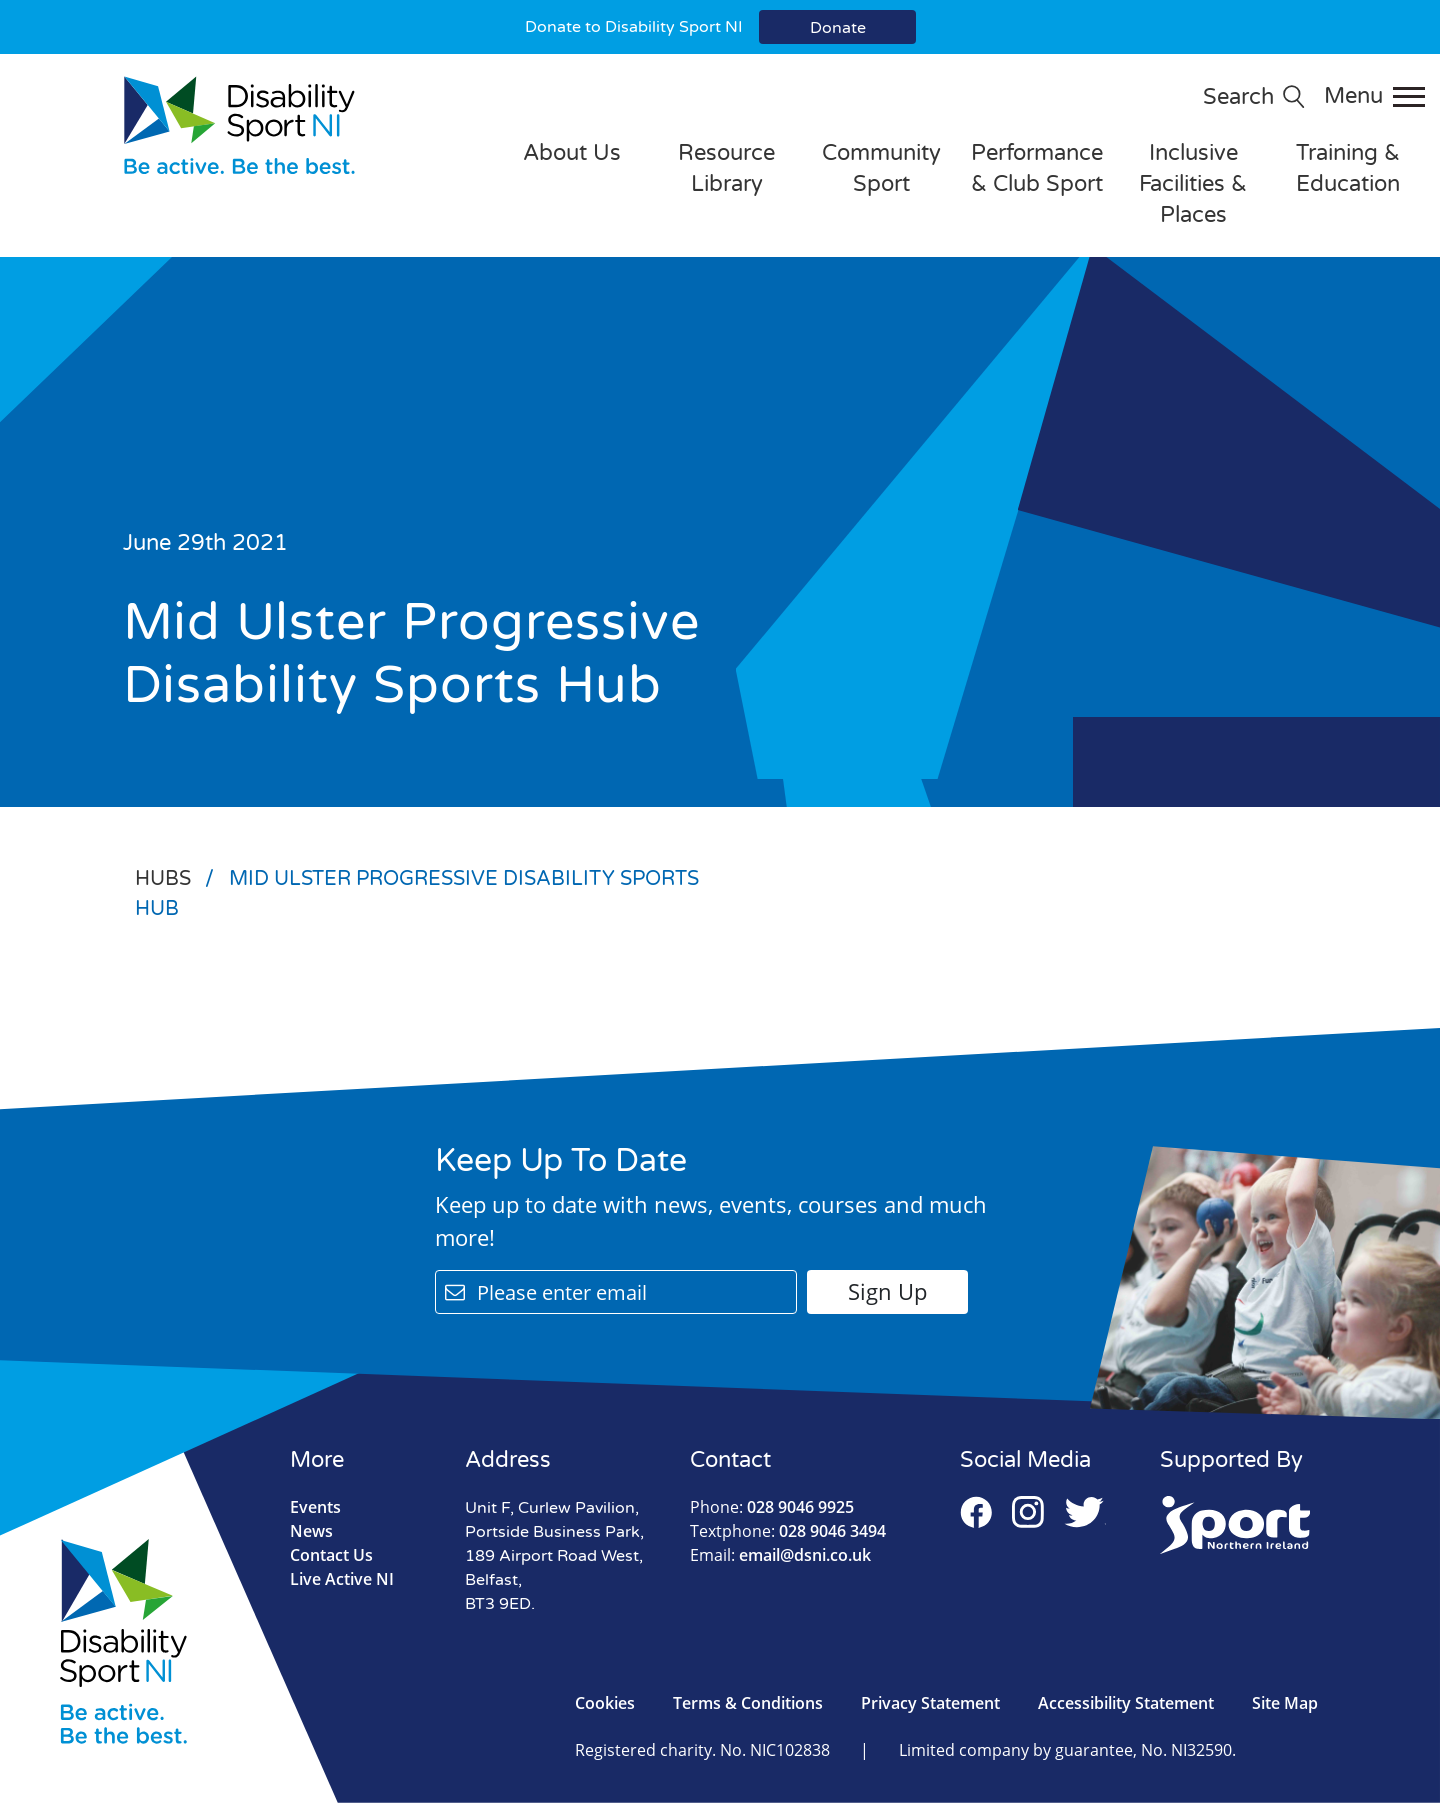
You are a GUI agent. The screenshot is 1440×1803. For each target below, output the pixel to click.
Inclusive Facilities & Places (1193, 184)
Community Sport (881, 168)
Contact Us (331, 1555)
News (311, 1531)
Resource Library (726, 168)
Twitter (1085, 1512)
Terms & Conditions (748, 1703)
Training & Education (1348, 168)
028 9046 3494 (788, 1531)
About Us (572, 153)
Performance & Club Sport (1037, 168)
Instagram (1028, 1512)
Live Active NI (342, 1579)
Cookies (605, 1703)
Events (315, 1507)
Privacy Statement (930, 1703)
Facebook (976, 1512)
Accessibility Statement (1126, 1703)
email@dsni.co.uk (780, 1555)
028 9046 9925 (772, 1507)
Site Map (1285, 1703)
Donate (838, 28)
